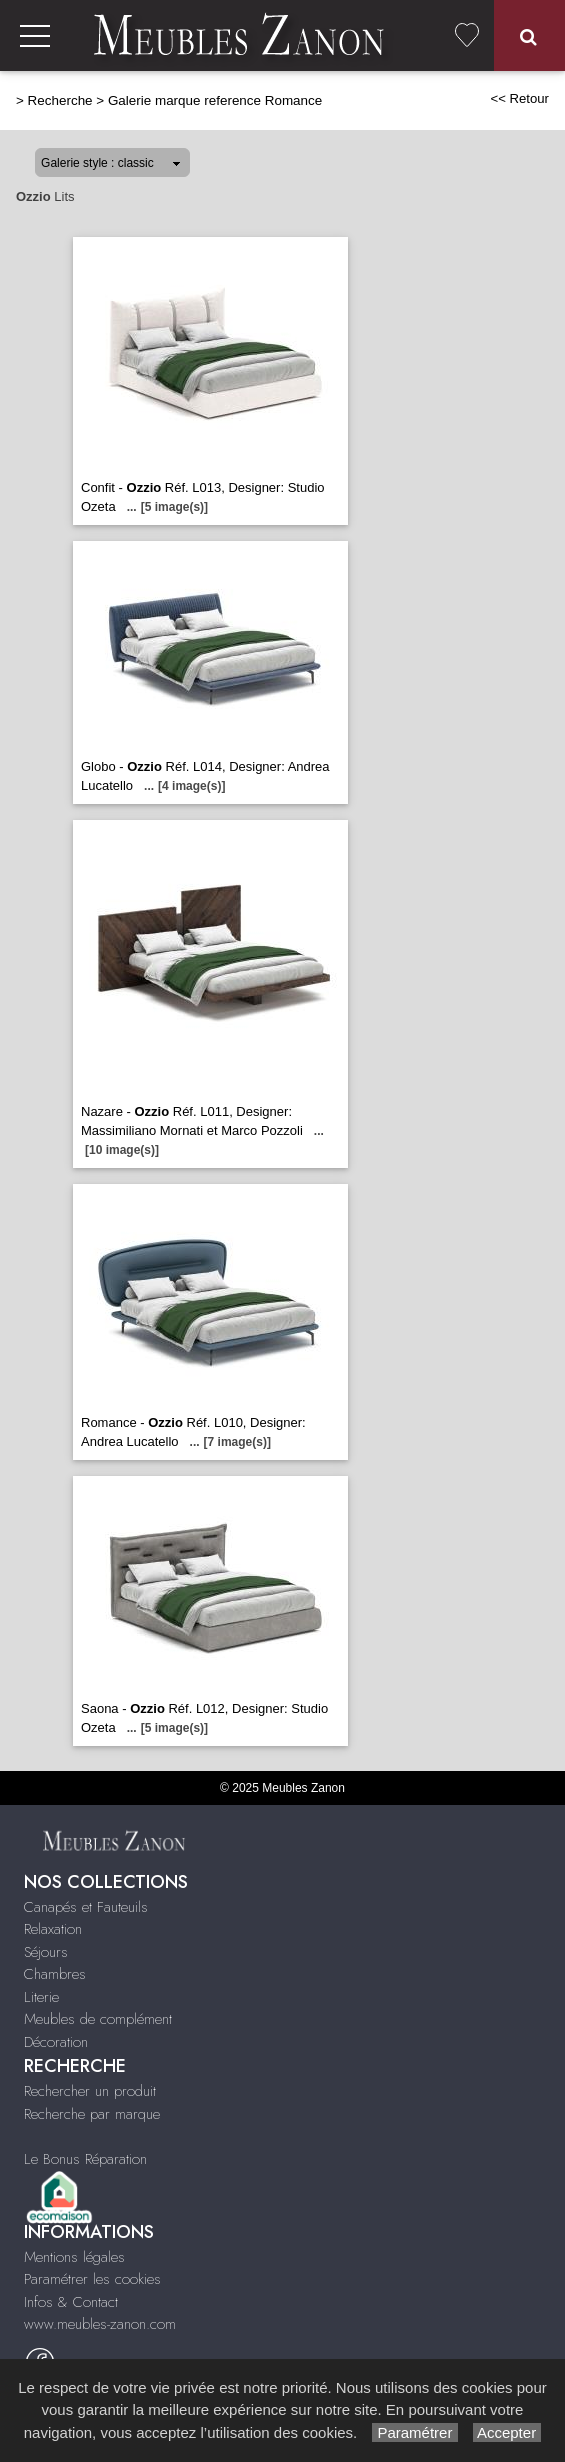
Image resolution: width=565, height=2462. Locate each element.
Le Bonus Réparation (85, 2159)
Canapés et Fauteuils (86, 1907)
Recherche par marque (92, 2114)
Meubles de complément (98, 2019)
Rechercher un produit (90, 2091)
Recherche (60, 100)
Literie (41, 1997)
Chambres (55, 1974)
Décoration (56, 2042)
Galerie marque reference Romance (215, 100)
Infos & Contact (71, 2302)
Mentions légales (74, 2257)
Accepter (507, 2432)
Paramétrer (414, 2432)
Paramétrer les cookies (92, 2279)
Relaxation (53, 1929)
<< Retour (519, 98)
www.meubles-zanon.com (100, 2324)
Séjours (46, 1952)
